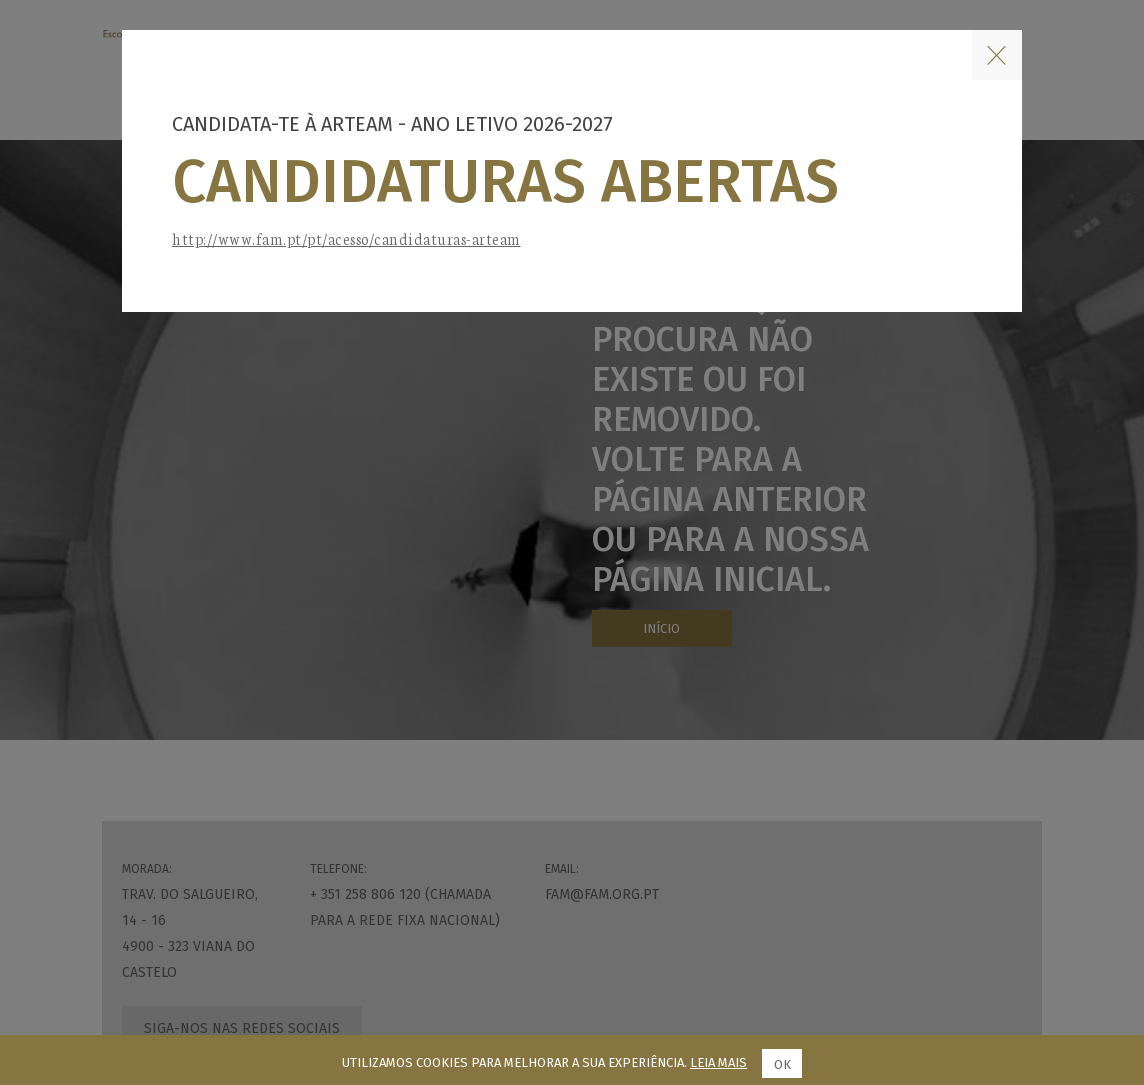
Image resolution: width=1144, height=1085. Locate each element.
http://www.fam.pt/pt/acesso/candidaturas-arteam (346, 238)
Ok (782, 1064)
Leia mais (718, 1062)
